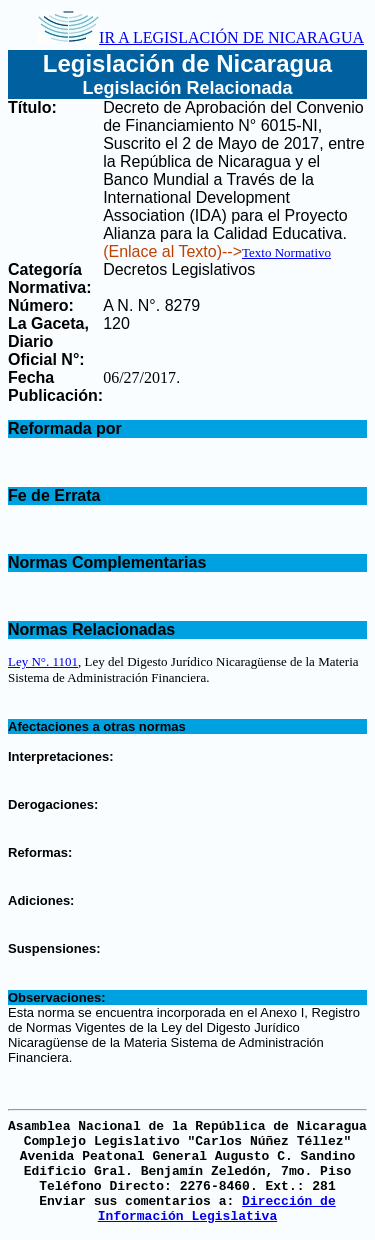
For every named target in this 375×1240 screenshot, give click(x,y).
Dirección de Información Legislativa (217, 1209)
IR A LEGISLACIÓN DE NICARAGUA (201, 37)
